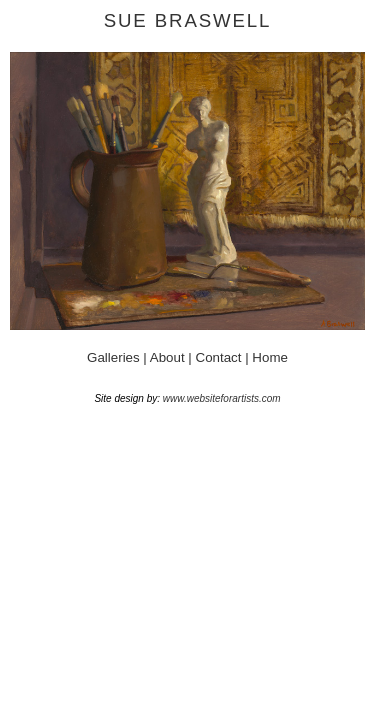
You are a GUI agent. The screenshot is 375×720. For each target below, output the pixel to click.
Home (270, 357)
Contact (219, 357)
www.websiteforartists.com (222, 398)
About (169, 357)
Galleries (113, 357)
